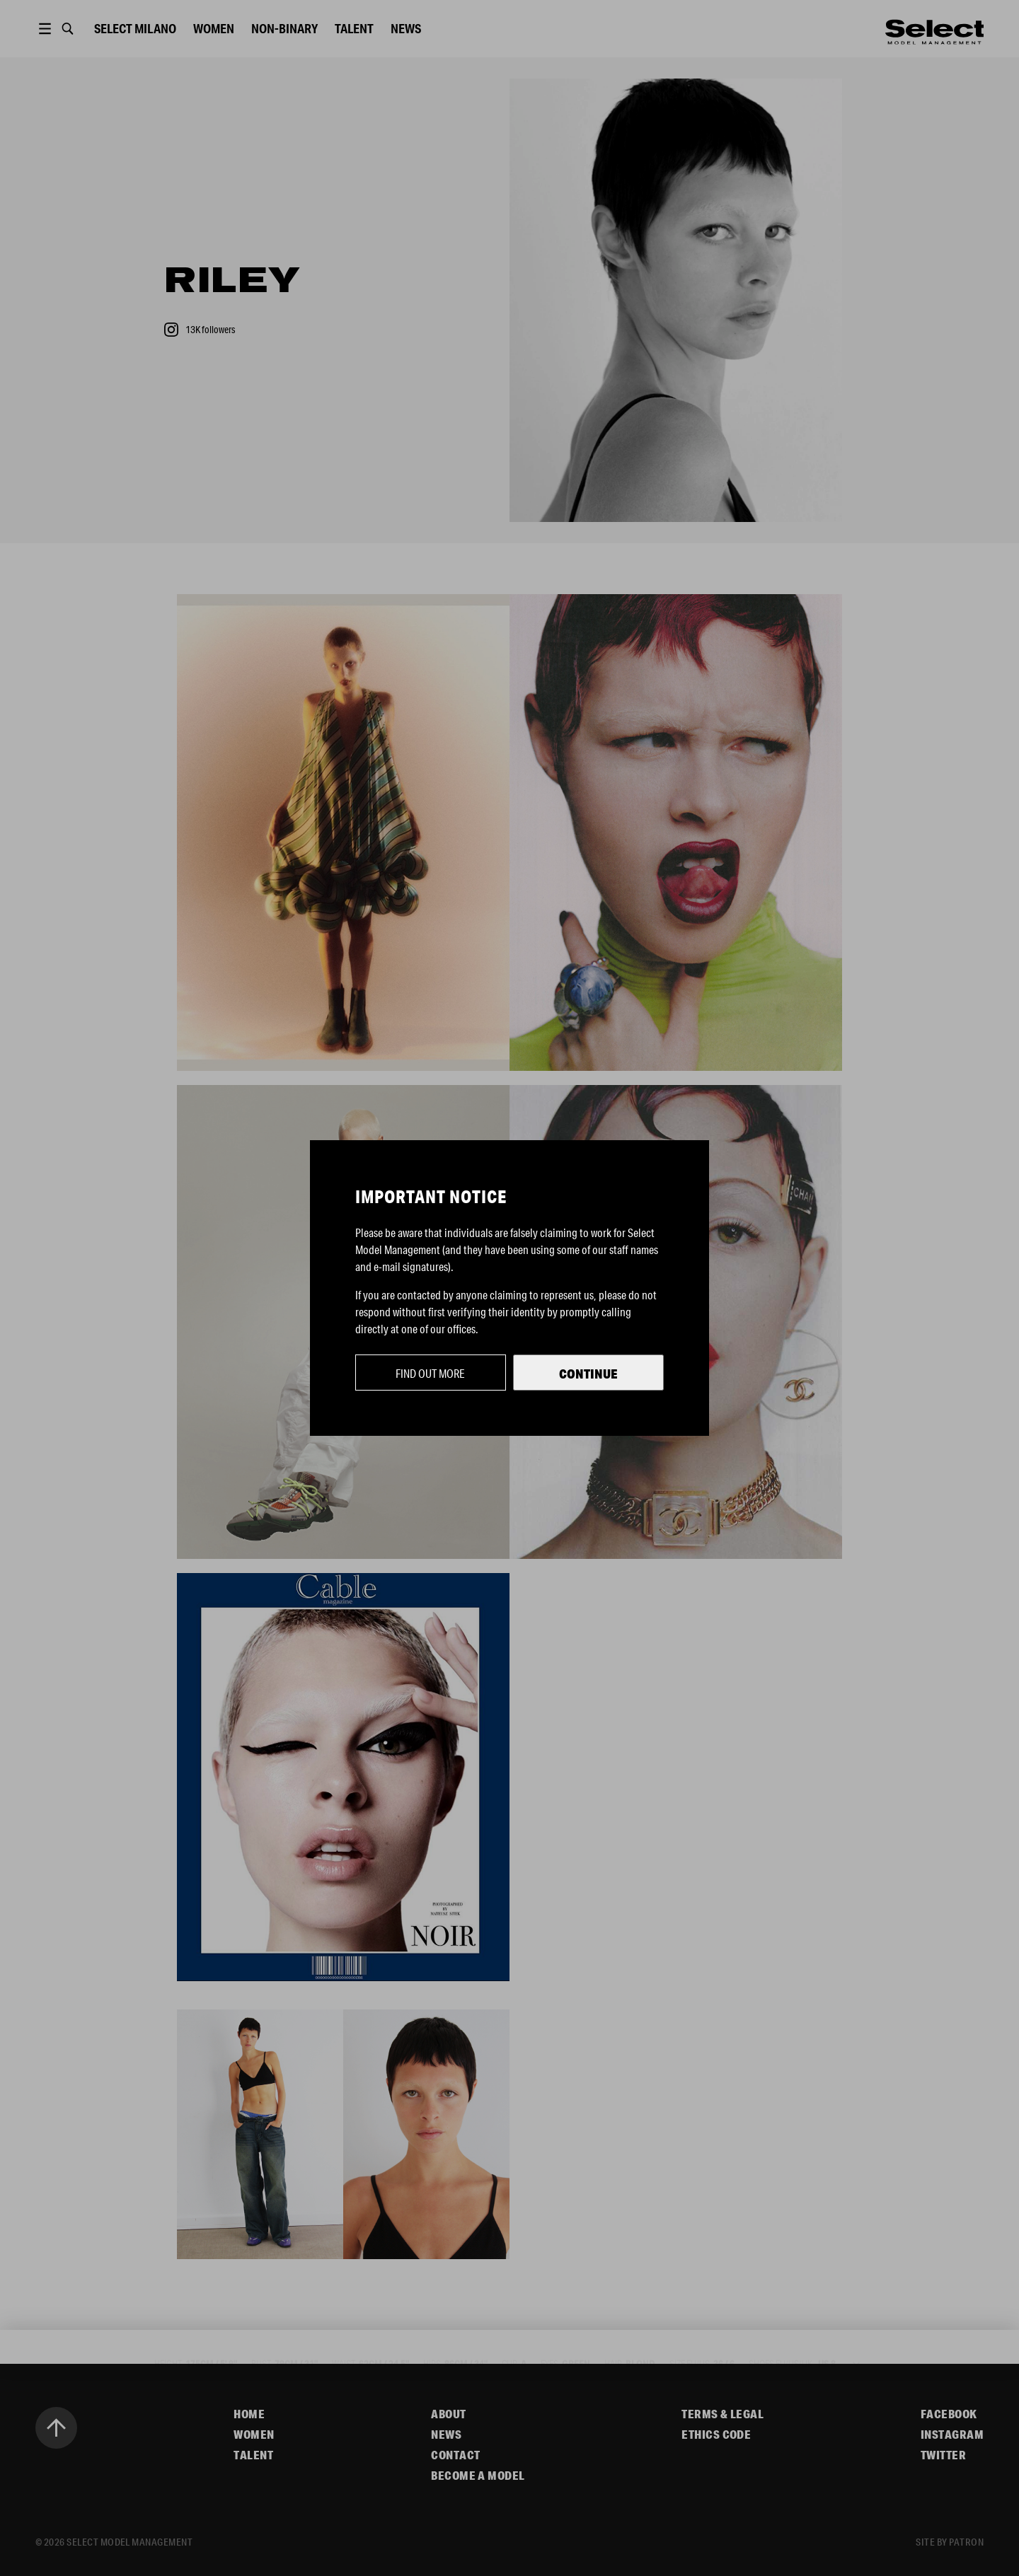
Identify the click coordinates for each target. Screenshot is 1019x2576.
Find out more (430, 1373)
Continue (588, 1373)
